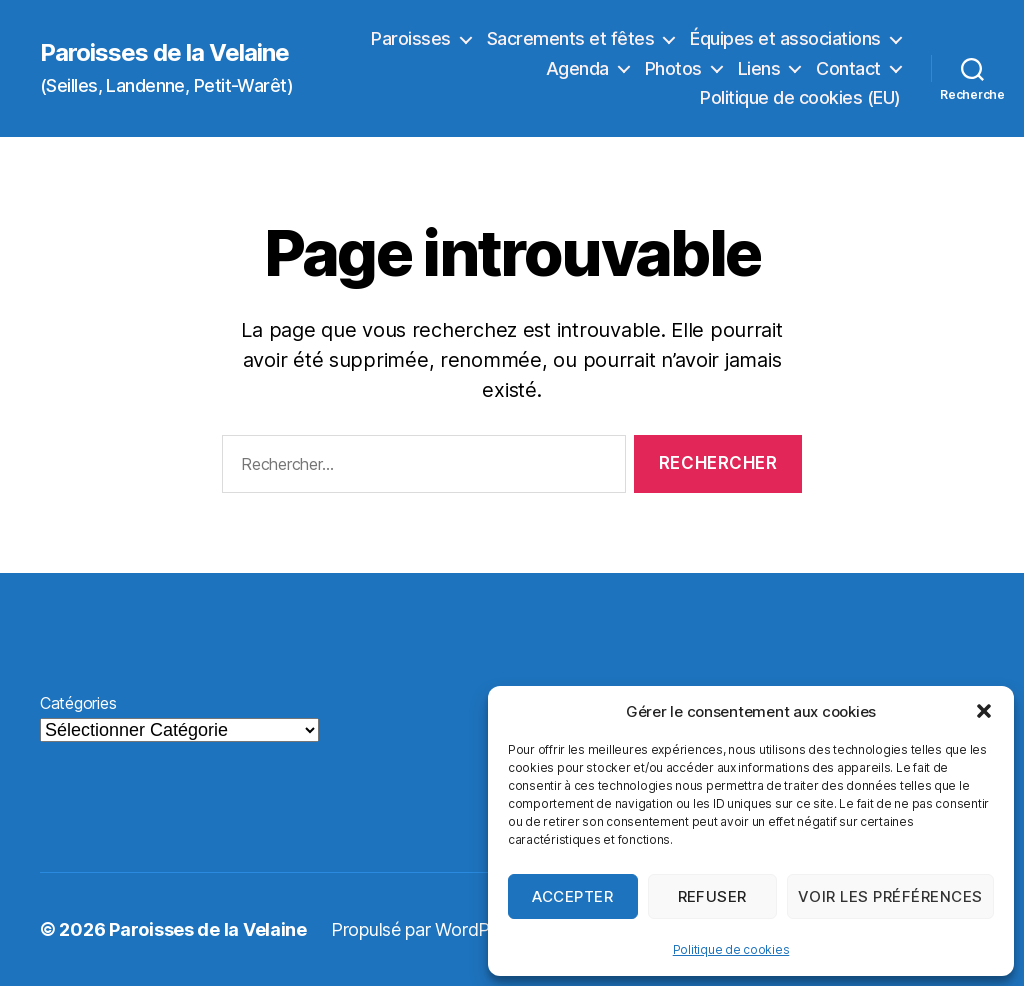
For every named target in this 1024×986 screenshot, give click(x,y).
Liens (759, 68)
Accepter (572, 896)
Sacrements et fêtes (571, 38)
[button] (984, 711)
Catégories (78, 703)
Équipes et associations (785, 38)
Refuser (713, 896)
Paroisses (411, 38)
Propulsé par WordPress (427, 929)
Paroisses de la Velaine (164, 53)
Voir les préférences (890, 896)
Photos (673, 68)
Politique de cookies (731, 949)
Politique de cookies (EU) (800, 97)
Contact (848, 68)
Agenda (577, 68)
